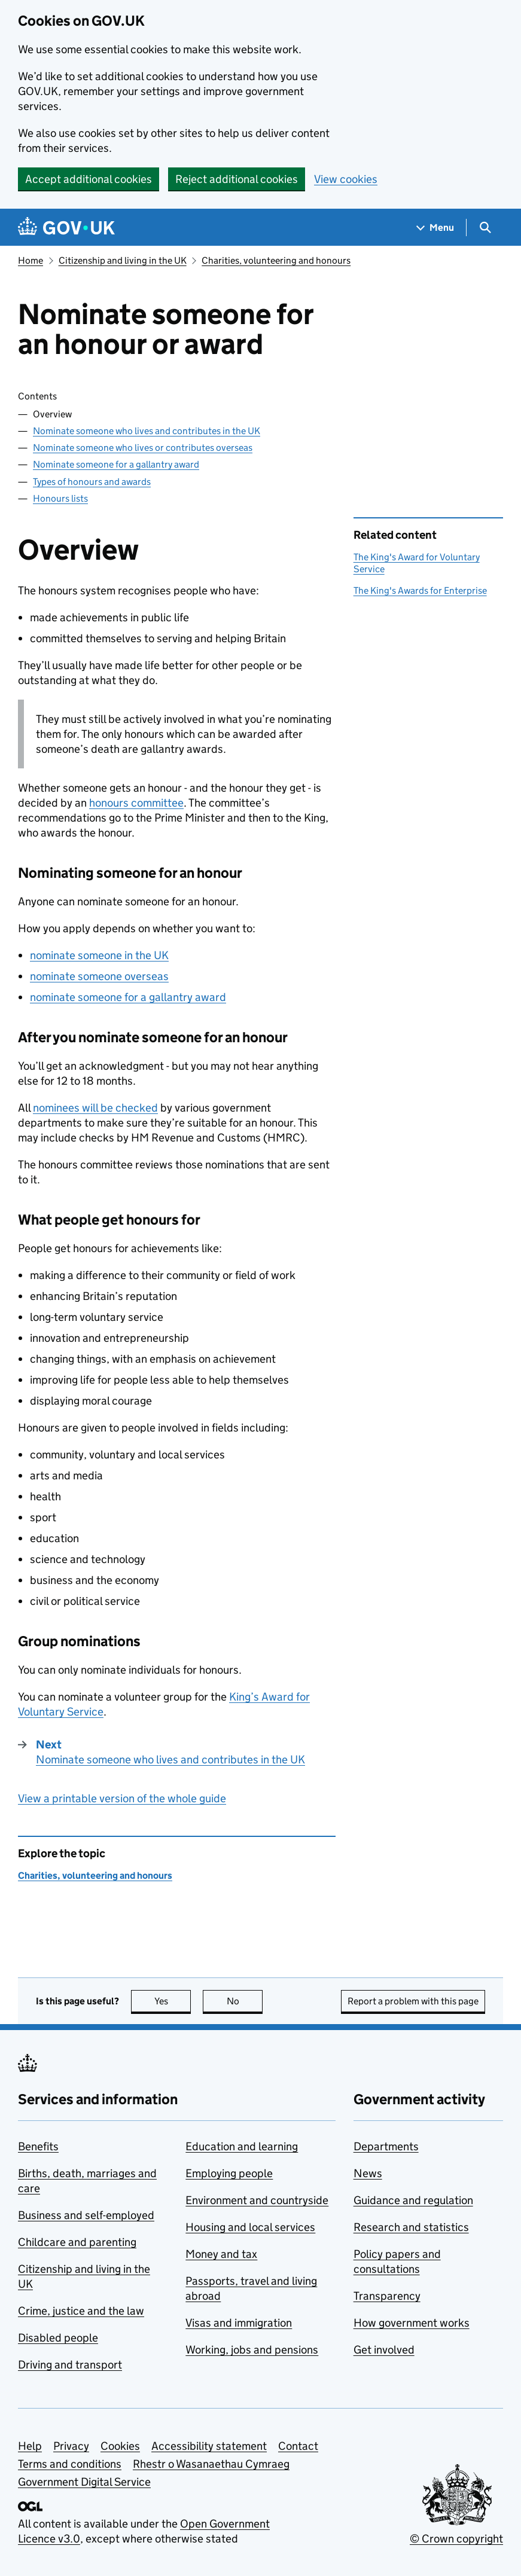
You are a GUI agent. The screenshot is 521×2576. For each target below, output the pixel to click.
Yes (172, 2001)
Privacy (71, 2446)
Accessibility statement (209, 2446)
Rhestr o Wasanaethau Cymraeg (211, 2464)
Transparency (387, 2296)
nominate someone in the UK (99, 955)
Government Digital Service (84, 2482)
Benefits (38, 2146)
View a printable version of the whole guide (122, 1798)
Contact (298, 2446)
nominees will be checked (95, 1108)
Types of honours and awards (92, 481)
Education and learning (241, 2146)
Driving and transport (70, 2364)
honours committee (136, 803)
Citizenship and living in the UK (123, 260)
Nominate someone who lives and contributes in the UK (146, 431)
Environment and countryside (256, 2200)
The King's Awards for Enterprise (420, 590)
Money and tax (221, 2254)
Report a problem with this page (413, 2001)
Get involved (384, 2350)
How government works (412, 2323)
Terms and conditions (69, 2464)
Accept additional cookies (88, 179)
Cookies (120, 2446)
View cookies (345, 179)
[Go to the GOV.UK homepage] (66, 227)
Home (30, 260)
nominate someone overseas (99, 976)
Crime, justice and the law (81, 2311)
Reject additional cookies (236, 179)
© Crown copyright (456, 2539)
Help (30, 2446)
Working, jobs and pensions (251, 2350)
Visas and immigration (238, 2323)
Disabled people (58, 2338)
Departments (386, 2146)
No (245, 2001)
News (368, 2173)
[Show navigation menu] (435, 227)
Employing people (229, 2173)
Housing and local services (250, 2227)
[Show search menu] (485, 227)
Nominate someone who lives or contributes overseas (142, 447)
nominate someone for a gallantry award (128, 997)
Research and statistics (411, 2227)
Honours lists (60, 498)
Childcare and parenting (77, 2242)
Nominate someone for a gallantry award (116, 464)
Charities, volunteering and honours (276, 260)
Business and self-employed (86, 2215)
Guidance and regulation (413, 2200)
